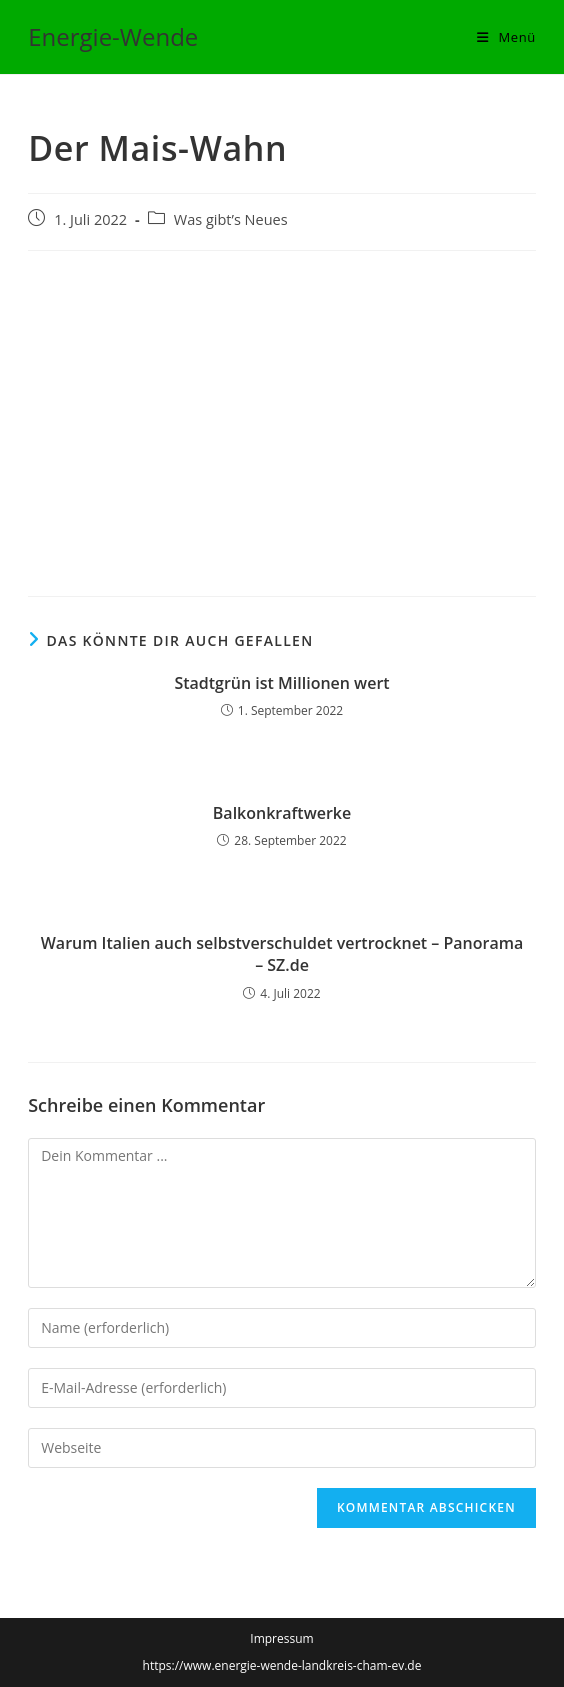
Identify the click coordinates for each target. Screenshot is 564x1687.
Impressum (281, 1638)
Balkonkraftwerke (282, 813)
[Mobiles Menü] (506, 37)
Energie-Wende (113, 36)
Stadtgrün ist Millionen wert (281, 683)
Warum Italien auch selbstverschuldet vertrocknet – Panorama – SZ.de (282, 954)
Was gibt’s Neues (231, 219)
